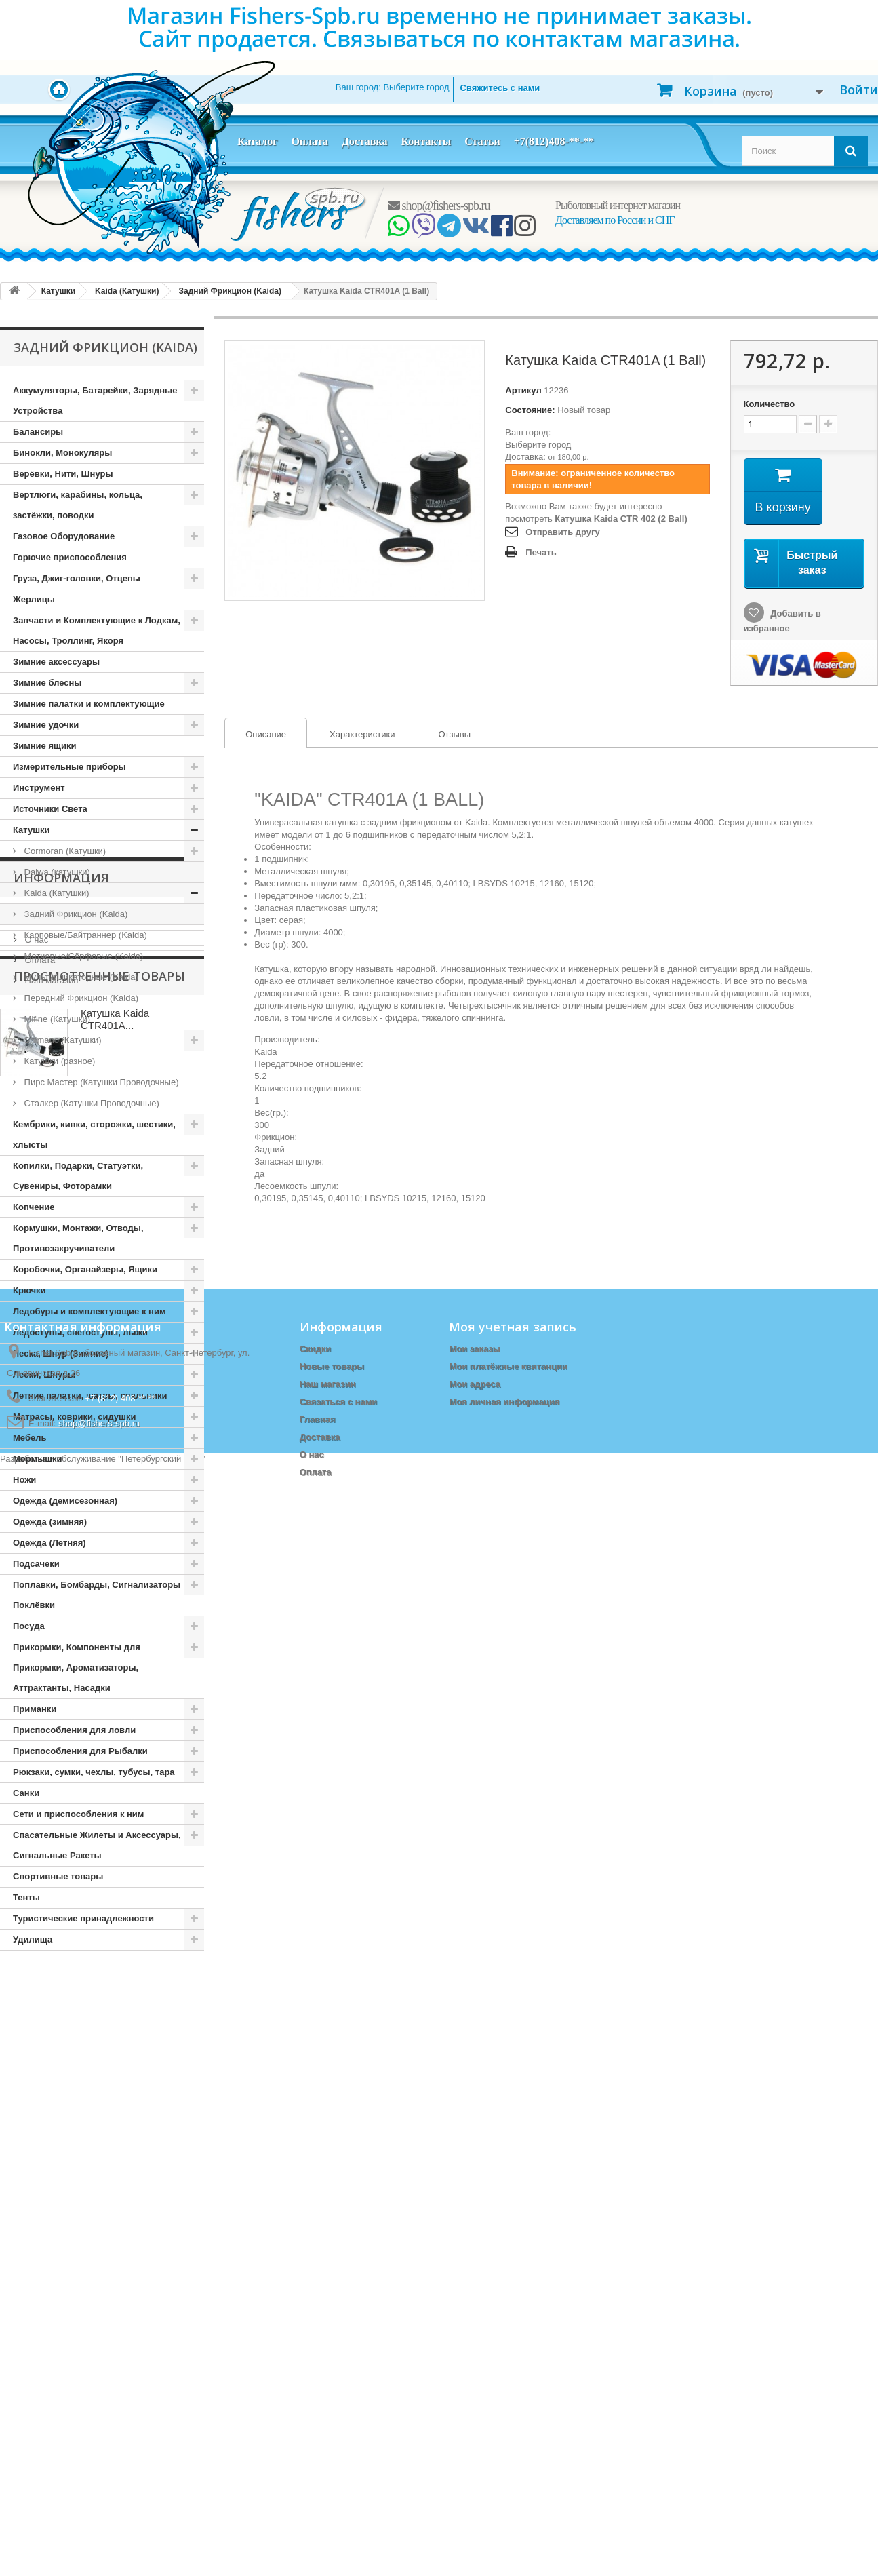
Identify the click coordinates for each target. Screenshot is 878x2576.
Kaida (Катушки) (55, 893)
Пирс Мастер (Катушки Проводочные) (100, 1082)
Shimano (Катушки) (62, 1040)
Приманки (34, 1709)
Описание (255, 734)
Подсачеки (36, 1564)
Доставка (365, 141)
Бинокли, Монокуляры (62, 453)
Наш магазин (50, 2089)
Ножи (24, 1480)
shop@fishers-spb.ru (439, 205)
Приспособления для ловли (74, 1730)
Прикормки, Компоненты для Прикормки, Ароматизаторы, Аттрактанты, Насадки (76, 1667)
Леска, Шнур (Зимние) (60, 1353)
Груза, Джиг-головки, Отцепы (76, 578)
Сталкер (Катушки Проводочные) (90, 1103)
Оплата (309, 141)
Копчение (34, 1207)
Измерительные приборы (69, 767)
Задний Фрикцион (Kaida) (74, 914)
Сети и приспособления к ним (78, 1814)
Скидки (316, 2354)
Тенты (26, 1897)
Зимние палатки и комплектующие (89, 704)
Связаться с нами (339, 2407)
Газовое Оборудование (64, 536)
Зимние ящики (44, 746)
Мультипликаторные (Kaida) (80, 977)
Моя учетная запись (512, 2332)
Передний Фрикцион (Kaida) (80, 998)
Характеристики (362, 734)
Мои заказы (474, 2354)
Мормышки (37, 1458)
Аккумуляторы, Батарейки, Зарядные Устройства (95, 400)
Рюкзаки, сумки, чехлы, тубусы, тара (94, 1772)
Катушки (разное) (58, 1061)
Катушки (31, 830)
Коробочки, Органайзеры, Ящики (85, 1269)
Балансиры (38, 432)
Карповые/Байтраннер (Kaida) (84, 935)
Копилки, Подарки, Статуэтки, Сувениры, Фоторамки (78, 1175)
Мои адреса (474, 2390)
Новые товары (332, 2372)
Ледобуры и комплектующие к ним (89, 1311)
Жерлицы (34, 599)
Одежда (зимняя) (50, 1522)
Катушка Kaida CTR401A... (115, 2183)
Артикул (523, 390)
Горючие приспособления (70, 557)
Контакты (426, 141)
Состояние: (530, 410)
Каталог (257, 141)
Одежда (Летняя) (49, 1543)
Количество (769, 404)
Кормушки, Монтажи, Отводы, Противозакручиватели (78, 1238)
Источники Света (50, 809)
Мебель (29, 1437)
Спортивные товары (58, 1876)
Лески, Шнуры (44, 1374)
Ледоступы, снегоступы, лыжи (80, 1332)
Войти (858, 89)
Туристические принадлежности (83, 1918)
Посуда (29, 1626)
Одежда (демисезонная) (65, 1501)
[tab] (265, 733)
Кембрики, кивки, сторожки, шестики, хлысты (94, 1134)
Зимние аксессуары (56, 662)
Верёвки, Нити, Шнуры (63, 474)
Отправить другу (562, 532)
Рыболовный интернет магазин (617, 205)
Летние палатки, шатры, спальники (90, 1395)
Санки (26, 1793)
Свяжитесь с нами (500, 88)
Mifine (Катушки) (56, 1019)
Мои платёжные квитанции (508, 2372)
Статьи (482, 141)
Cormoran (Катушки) (64, 851)
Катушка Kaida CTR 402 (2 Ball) (621, 518)
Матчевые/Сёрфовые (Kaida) (82, 956)
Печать (540, 552)
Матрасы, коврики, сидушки (74, 1416)
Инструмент (39, 788)
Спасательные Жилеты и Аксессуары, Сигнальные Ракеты (97, 1845)
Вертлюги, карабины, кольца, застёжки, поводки (77, 505)
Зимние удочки (46, 725)
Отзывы (454, 734)
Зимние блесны (47, 683)
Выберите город (538, 445)
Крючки (29, 1290)
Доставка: (525, 457)
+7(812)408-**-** (554, 141)
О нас (35, 2048)
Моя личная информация (504, 2407)
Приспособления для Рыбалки (80, 1751)
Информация (61, 1991)
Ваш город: (393, 87)
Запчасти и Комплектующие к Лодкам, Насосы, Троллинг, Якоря (96, 630)
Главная (318, 2425)
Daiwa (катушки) (56, 872)
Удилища (32, 1939)
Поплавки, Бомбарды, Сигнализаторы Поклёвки (96, 1595)
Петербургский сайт (161, 2569)
